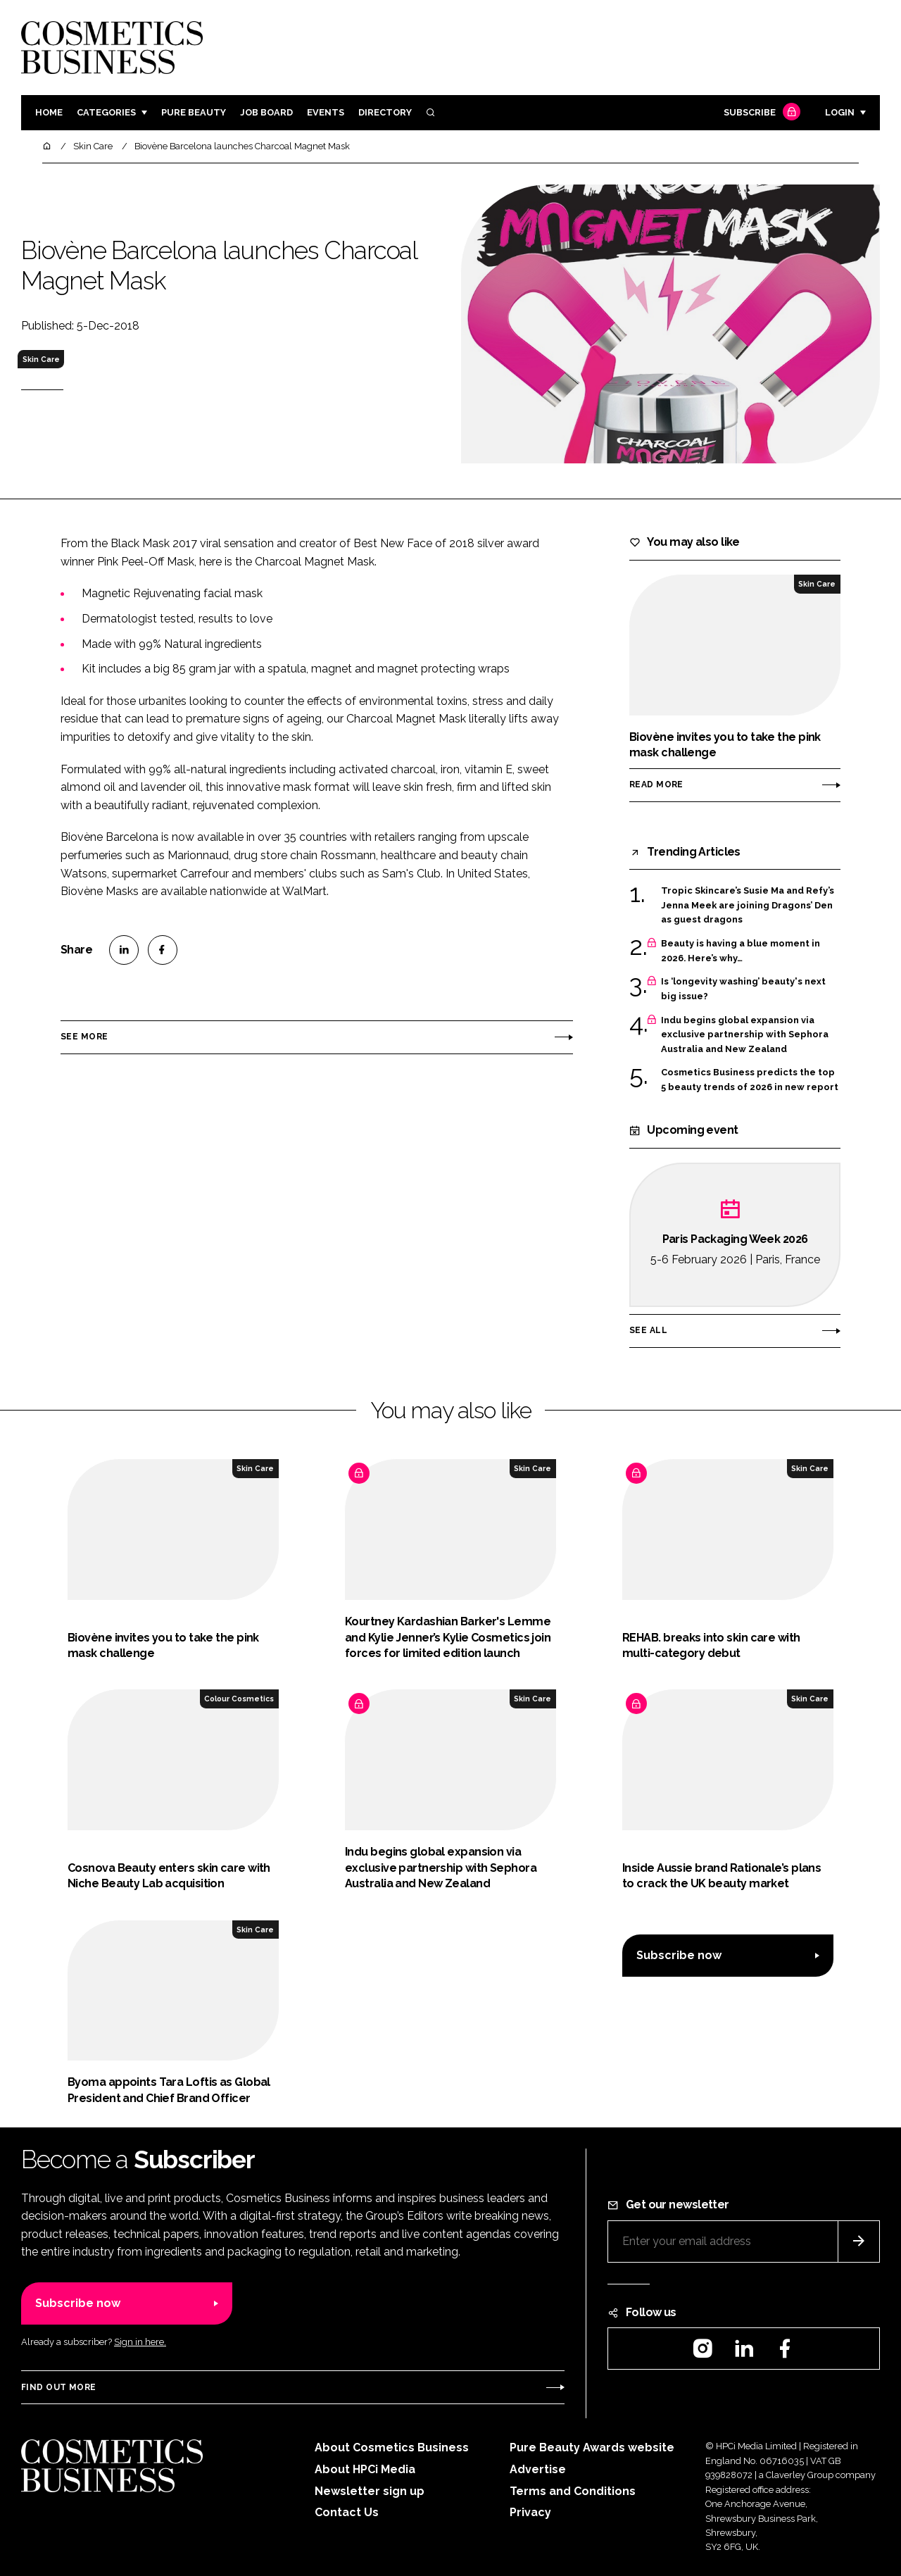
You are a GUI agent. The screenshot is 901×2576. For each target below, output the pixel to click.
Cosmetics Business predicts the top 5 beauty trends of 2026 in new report (749, 1079)
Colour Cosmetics (239, 1698)
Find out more (58, 2387)
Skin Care (41, 359)
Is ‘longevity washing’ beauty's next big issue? (743, 989)
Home (49, 112)
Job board (266, 112)
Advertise (538, 2469)
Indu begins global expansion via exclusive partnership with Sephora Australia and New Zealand (744, 1034)
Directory (385, 112)
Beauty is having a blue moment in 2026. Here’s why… (740, 951)
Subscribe (760, 113)
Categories (106, 112)
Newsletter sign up (369, 2491)
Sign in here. (140, 2342)
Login (840, 112)
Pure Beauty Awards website (592, 2447)
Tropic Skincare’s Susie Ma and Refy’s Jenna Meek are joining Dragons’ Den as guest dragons (747, 905)
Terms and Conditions (573, 2491)
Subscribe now (679, 1955)
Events (325, 112)
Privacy (530, 2512)
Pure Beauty (193, 112)
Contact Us (347, 2512)
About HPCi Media (365, 2469)
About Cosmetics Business (392, 2447)
